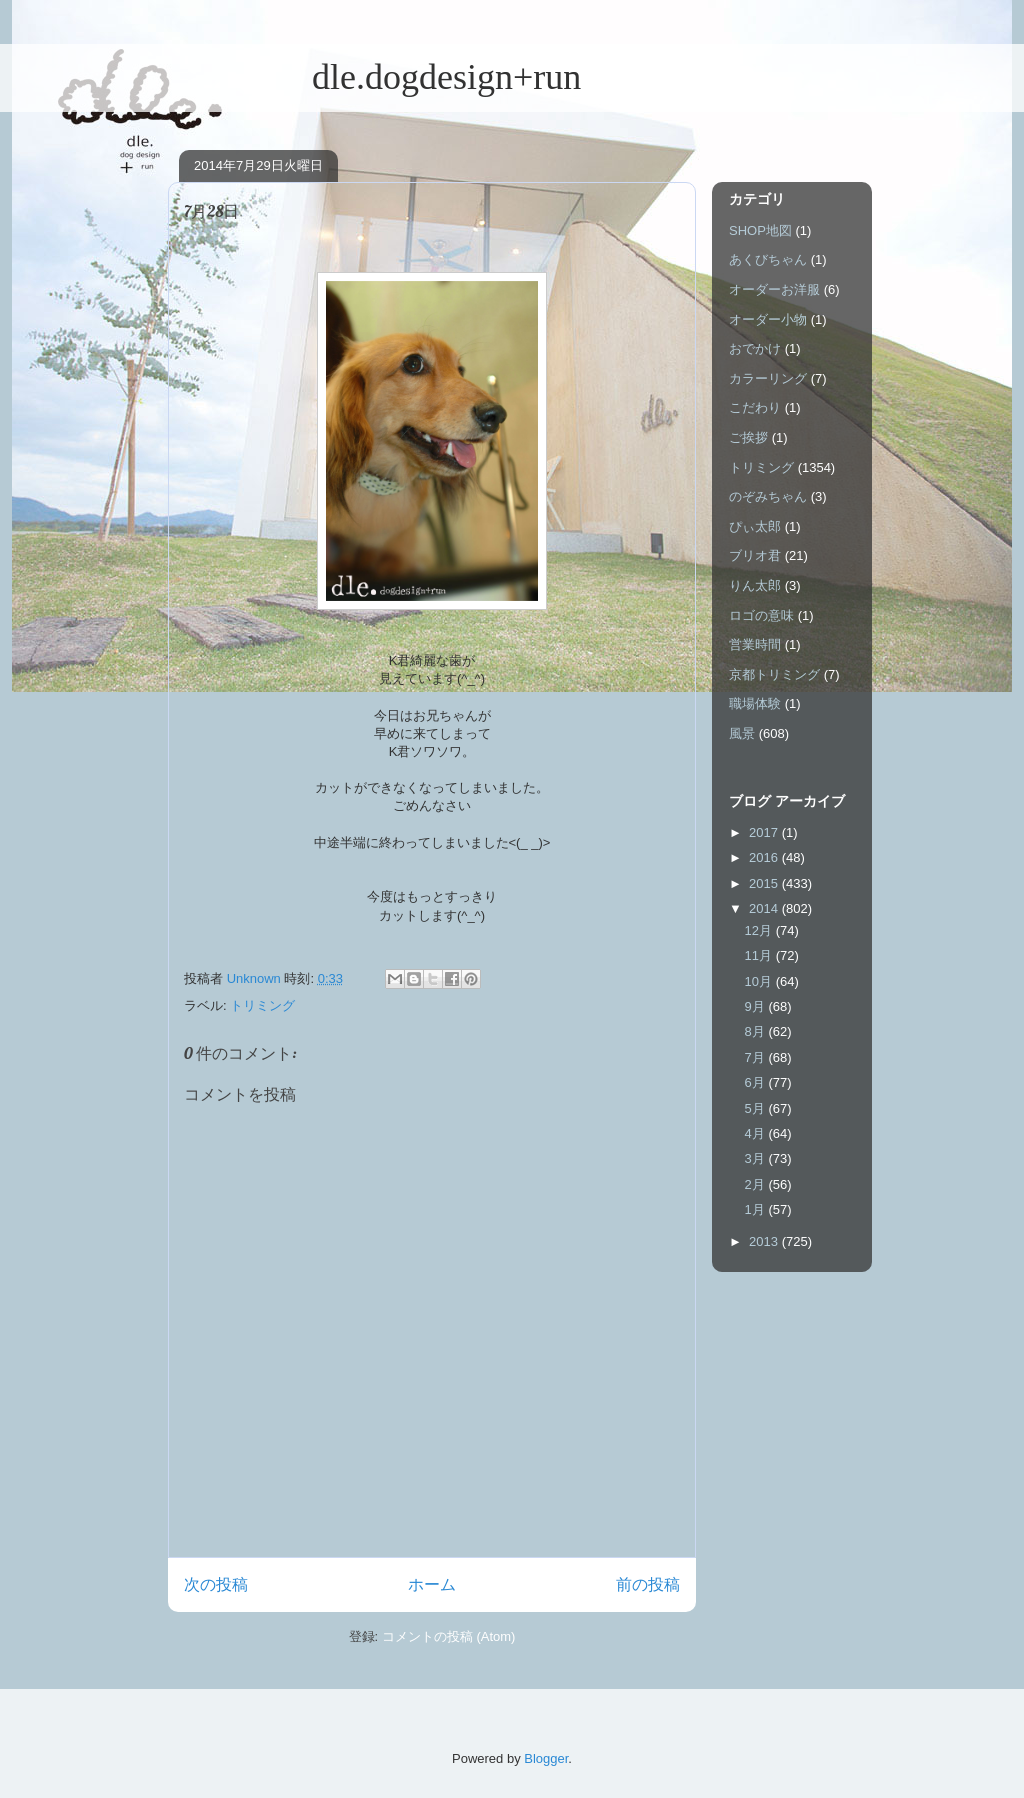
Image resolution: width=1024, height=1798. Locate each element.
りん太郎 (755, 585)
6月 (757, 1082)
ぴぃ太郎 (755, 526)
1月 (757, 1209)
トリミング (262, 1005)
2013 (765, 1241)
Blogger (546, 1758)
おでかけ (755, 348)
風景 (742, 733)
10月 (760, 981)
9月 (757, 1006)
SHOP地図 (760, 230)
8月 (757, 1031)
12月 (760, 930)
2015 (765, 883)
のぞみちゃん (768, 496)
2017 (765, 832)
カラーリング (768, 378)
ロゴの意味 (761, 615)
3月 (757, 1158)
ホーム (432, 1584)
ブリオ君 (755, 555)
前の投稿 (648, 1584)
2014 (765, 908)
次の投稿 (216, 1584)
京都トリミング (774, 674)
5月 (757, 1108)
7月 (757, 1057)
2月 (757, 1184)
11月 (760, 955)
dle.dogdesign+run (374, 77)
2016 (765, 857)
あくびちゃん (768, 259)
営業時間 (755, 644)
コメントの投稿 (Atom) (449, 1636)
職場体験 (755, 703)
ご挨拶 (748, 437)
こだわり (755, 407)
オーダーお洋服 (774, 289)
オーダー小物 (768, 319)
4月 (757, 1133)
